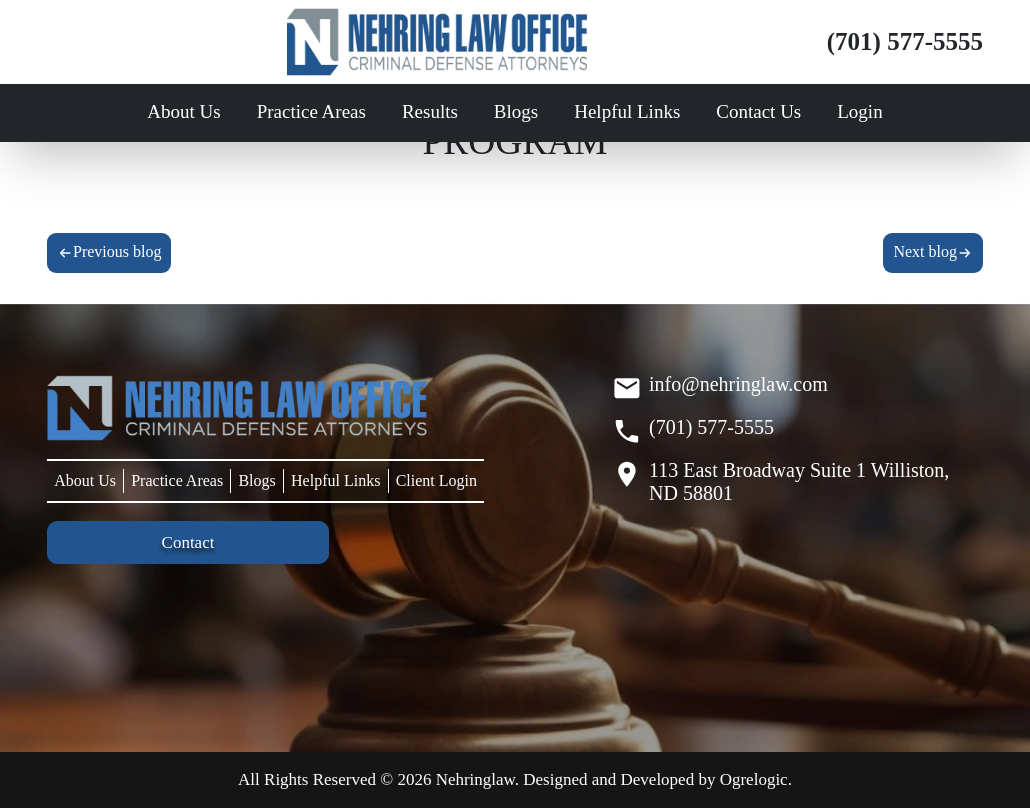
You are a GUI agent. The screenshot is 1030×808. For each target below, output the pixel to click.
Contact (188, 542)
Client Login (436, 480)
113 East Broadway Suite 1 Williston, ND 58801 (799, 481)
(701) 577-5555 (905, 41)
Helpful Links (627, 111)
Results (430, 111)
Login (859, 111)
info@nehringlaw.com (738, 384)
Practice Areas (311, 111)
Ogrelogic (754, 779)
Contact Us (758, 111)
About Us (183, 111)
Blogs (516, 111)
